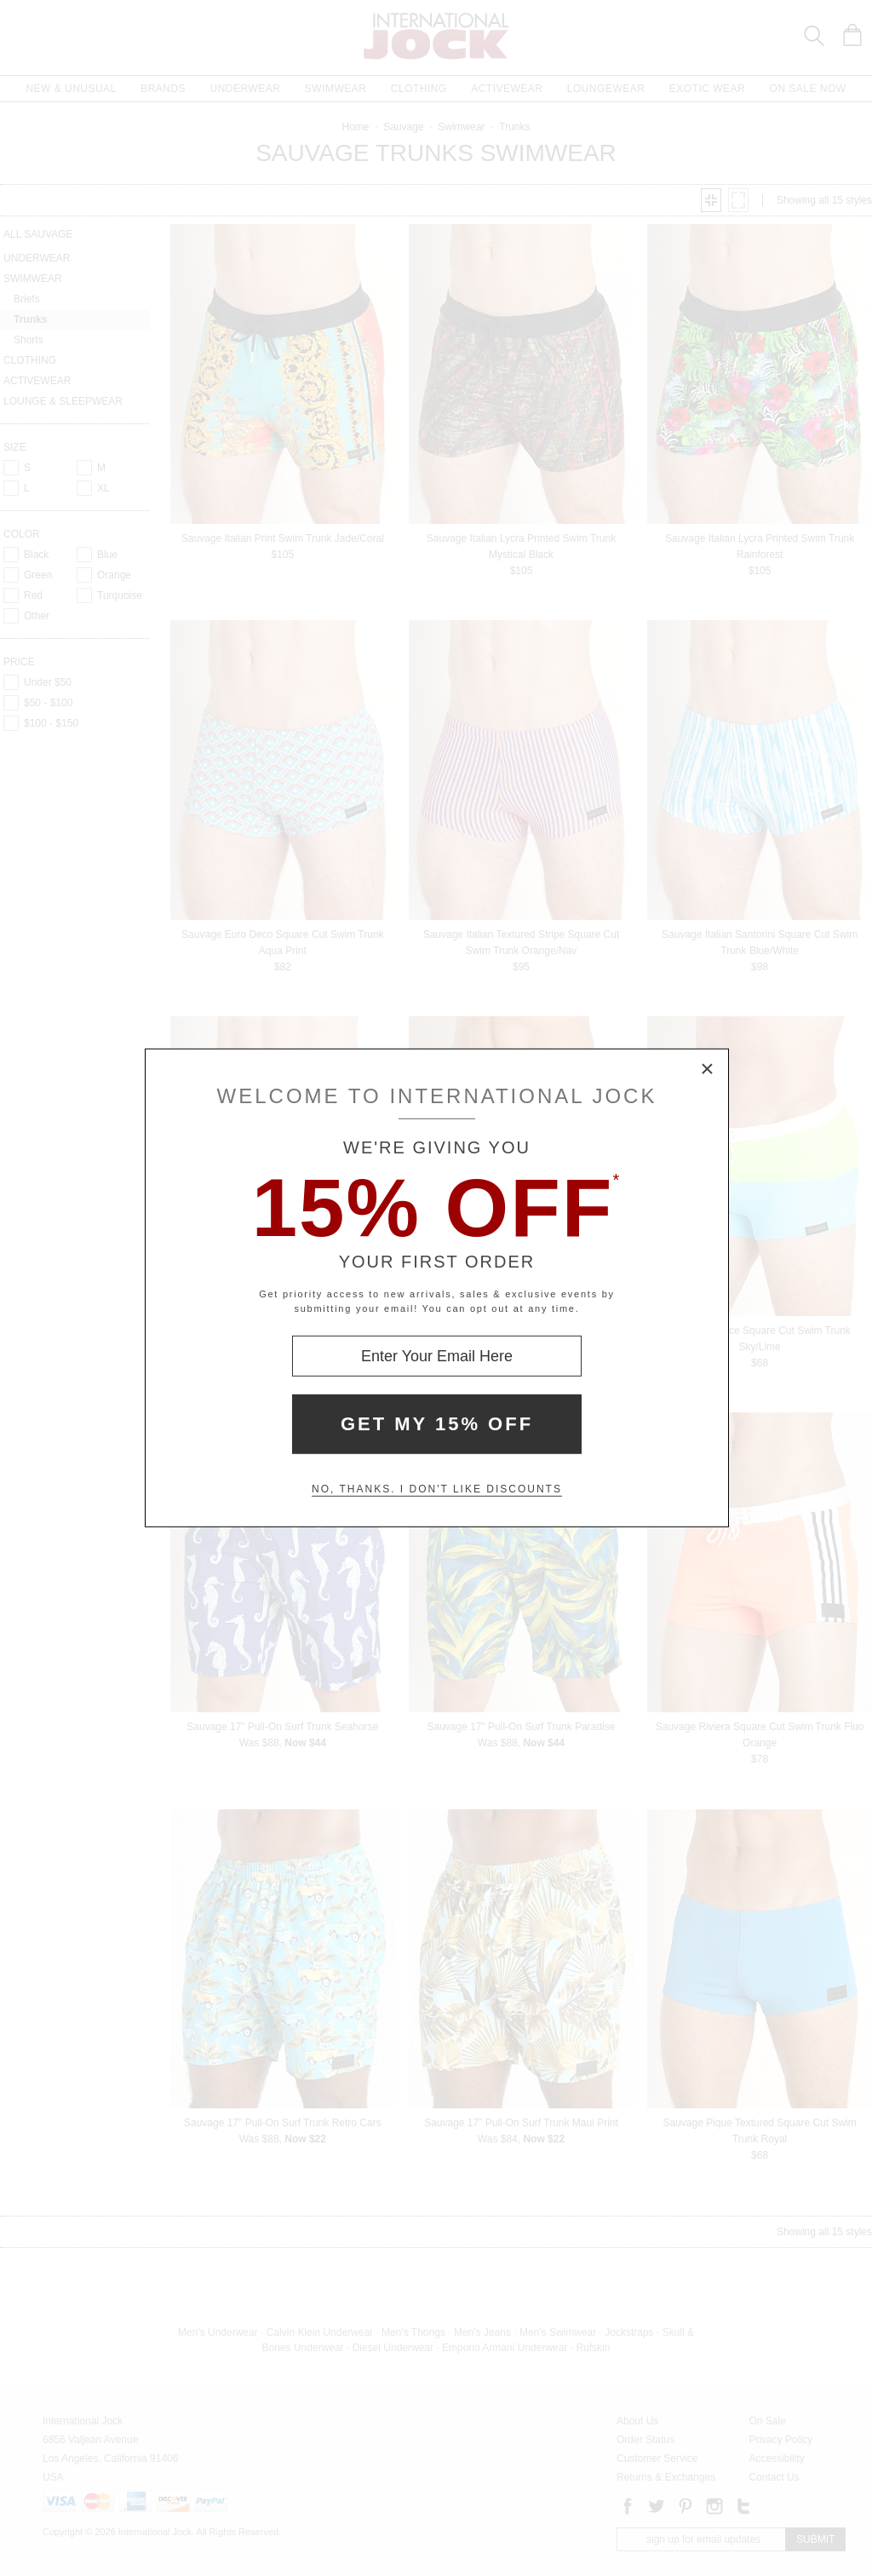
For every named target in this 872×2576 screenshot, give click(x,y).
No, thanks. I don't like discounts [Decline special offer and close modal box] (437, 1489)
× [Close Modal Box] (707, 1070)
